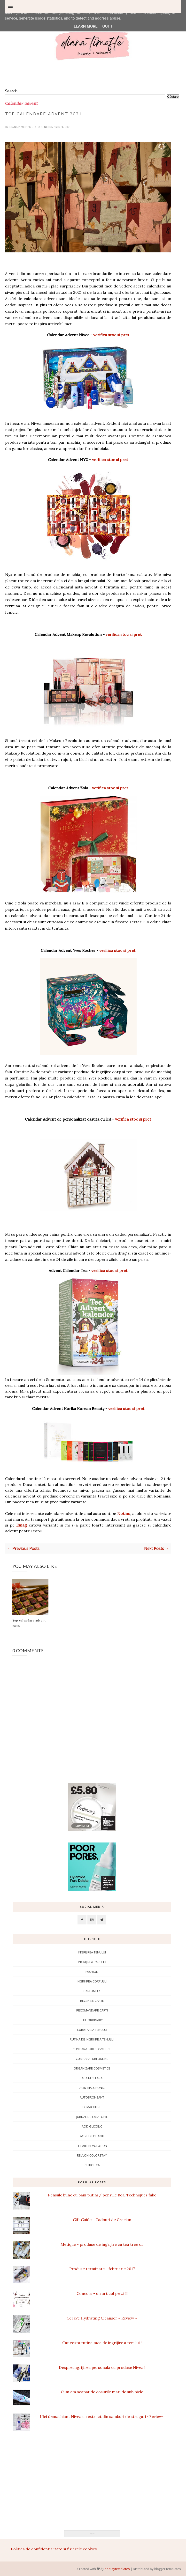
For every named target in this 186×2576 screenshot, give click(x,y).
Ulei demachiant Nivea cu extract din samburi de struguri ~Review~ (102, 2416)
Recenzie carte (92, 2000)
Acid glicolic (92, 2126)
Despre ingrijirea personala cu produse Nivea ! (102, 2367)
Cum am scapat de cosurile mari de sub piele (102, 2391)
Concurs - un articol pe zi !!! (102, 2293)
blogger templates (167, 2568)
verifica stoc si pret (111, 334)
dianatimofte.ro (22, 127)
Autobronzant (92, 2097)
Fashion (91, 1971)
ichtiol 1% (92, 2165)
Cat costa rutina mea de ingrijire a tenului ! (102, 2342)
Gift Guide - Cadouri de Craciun (102, 2219)
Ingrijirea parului (92, 1962)
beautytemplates (117, 2568)
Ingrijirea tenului (92, 1952)
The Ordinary (92, 2020)
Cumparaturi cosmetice (92, 2049)
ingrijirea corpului (92, 1981)
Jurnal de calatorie (92, 2116)
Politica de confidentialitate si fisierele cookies (54, 2549)
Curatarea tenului (92, 2029)
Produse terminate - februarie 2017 (102, 2268)
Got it (108, 26)
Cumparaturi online (92, 2058)
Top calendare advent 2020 (29, 1623)
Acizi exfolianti (92, 2136)
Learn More (85, 26)
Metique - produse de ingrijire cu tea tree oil (102, 2244)
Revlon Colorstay (92, 2155)
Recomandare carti (92, 2010)
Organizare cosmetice (92, 2068)
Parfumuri (92, 1991)
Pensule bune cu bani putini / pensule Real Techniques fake (102, 2195)
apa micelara (92, 2078)
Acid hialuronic (92, 2087)
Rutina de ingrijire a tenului (92, 2039)
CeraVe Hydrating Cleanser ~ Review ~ (102, 2318)
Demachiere (92, 2107)
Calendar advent (21, 103)
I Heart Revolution (92, 2145)
